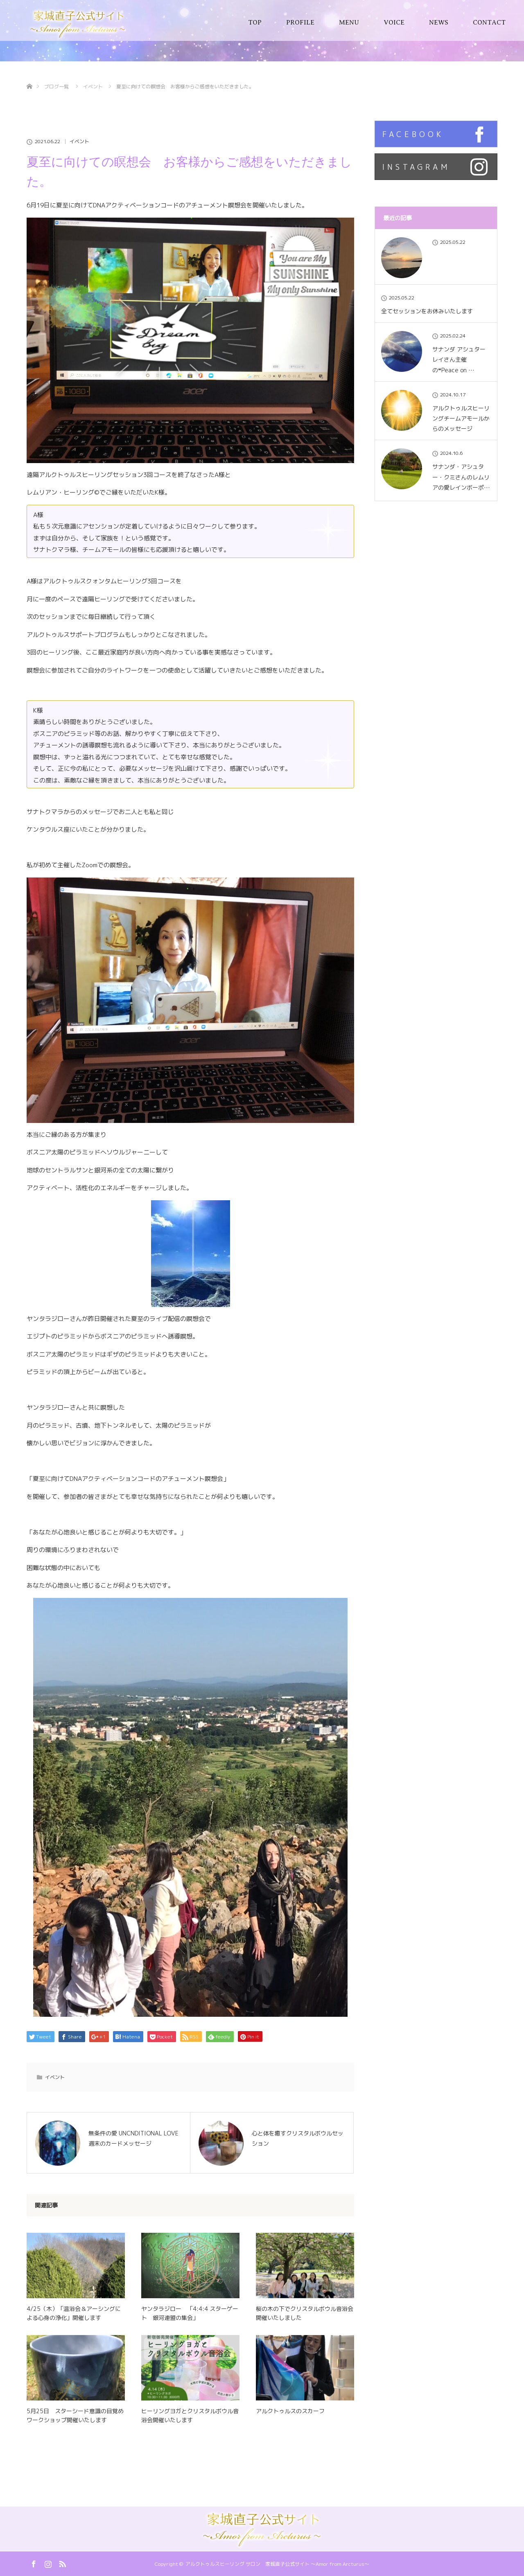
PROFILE (300, 22)
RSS (61, 2562)
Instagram (47, 2562)
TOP (255, 22)
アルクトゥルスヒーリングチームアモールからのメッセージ (461, 418)
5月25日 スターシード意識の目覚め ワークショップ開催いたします (76, 2415)
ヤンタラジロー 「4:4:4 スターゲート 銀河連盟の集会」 (189, 2313)
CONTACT (489, 22)
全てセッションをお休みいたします (427, 311)
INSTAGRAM (416, 167)
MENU (349, 22)
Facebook (33, 2562)
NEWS (438, 22)
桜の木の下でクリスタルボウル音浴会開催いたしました (304, 2313)
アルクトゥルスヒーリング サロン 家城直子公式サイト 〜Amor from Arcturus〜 (277, 2563)
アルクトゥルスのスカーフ (290, 2411)
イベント (79, 141)
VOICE (394, 22)
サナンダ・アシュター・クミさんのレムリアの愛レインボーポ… (461, 477)
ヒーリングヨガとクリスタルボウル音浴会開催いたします (190, 2415)
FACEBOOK (413, 134)
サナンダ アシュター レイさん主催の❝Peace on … (459, 359)
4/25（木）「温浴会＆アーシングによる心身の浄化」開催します (74, 2313)
